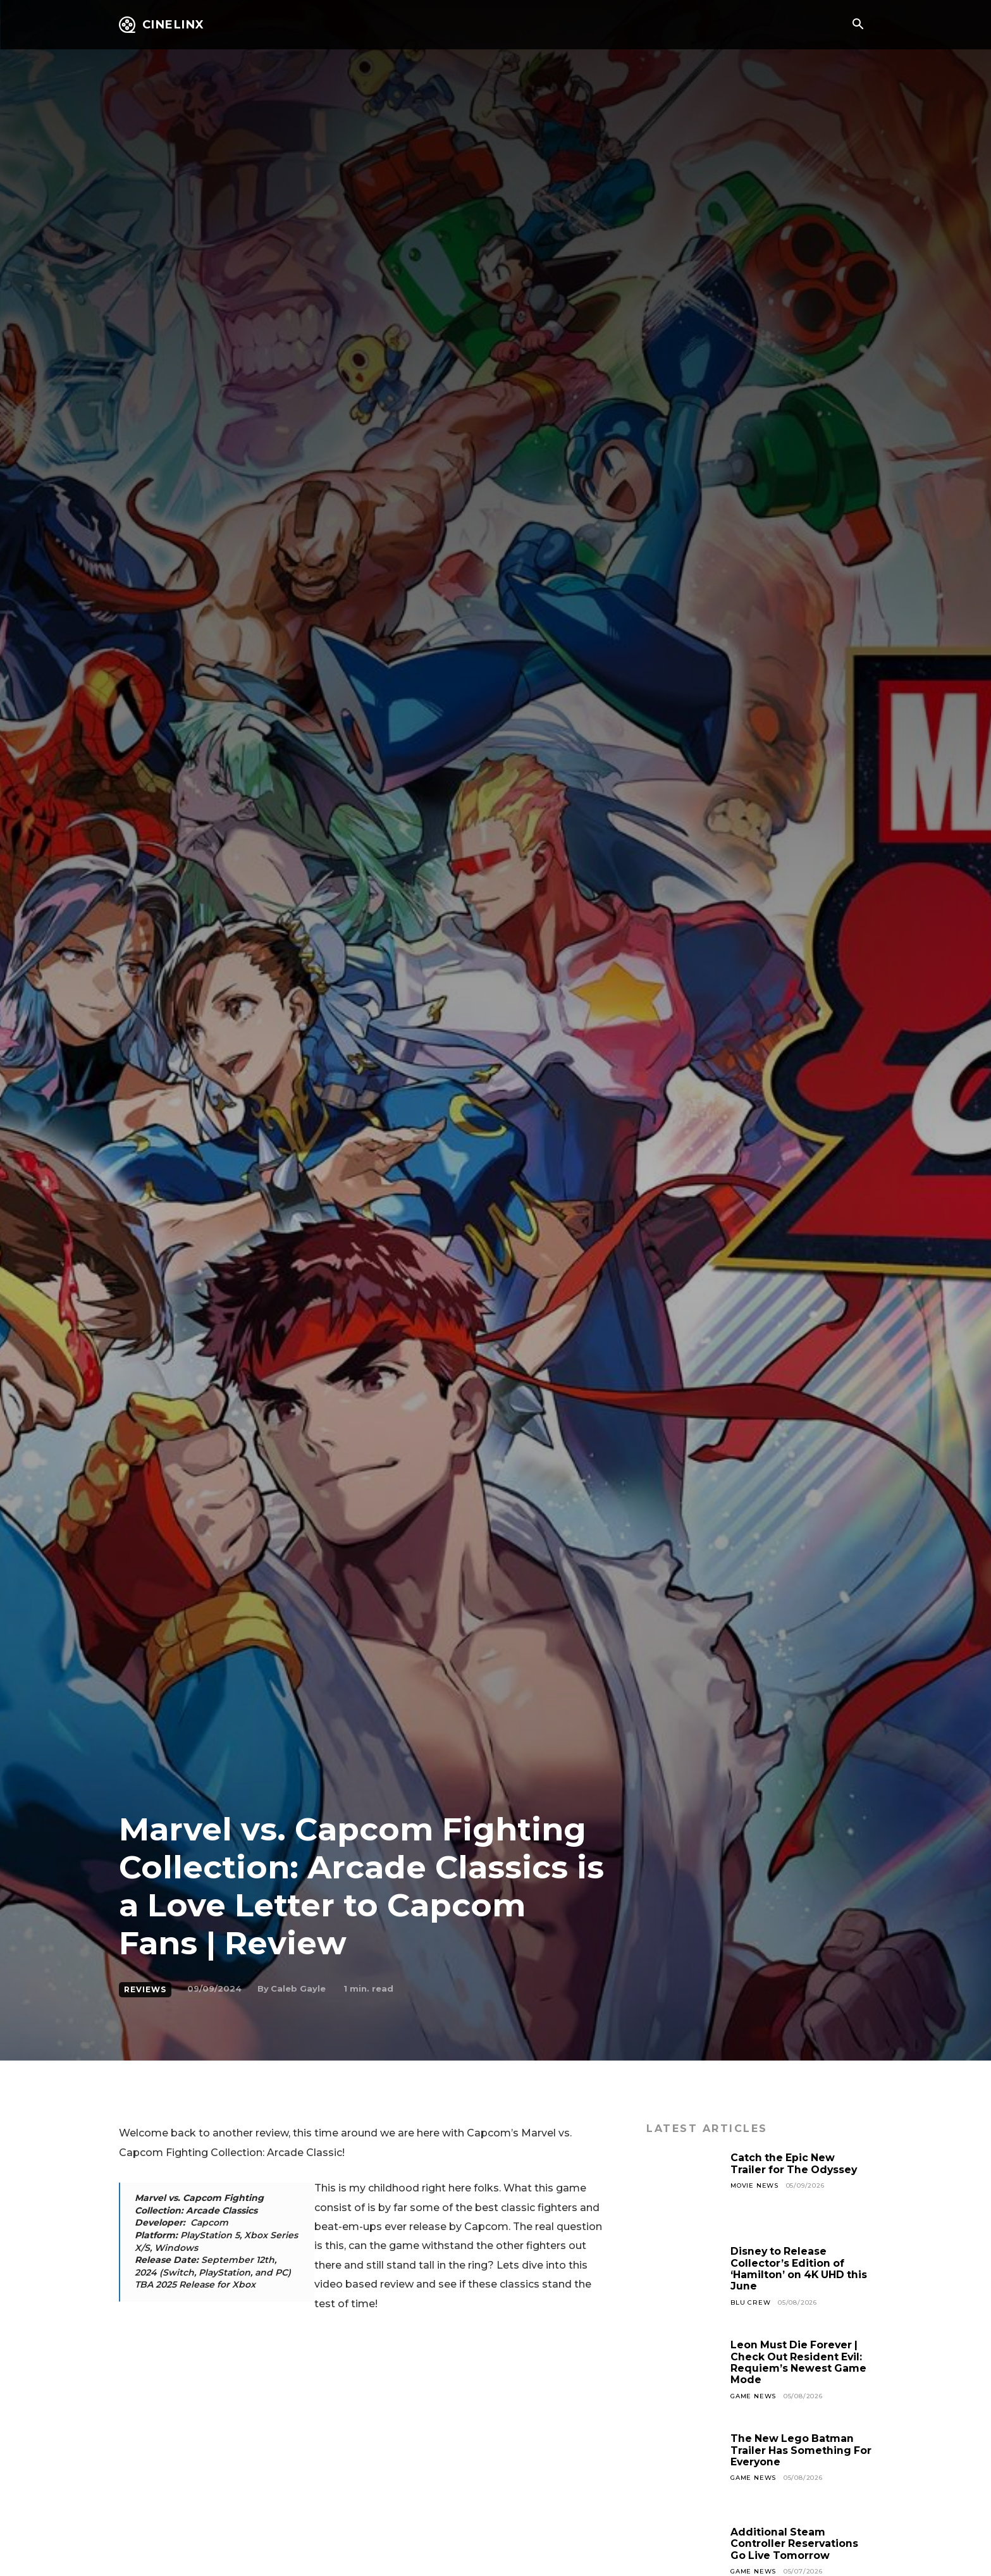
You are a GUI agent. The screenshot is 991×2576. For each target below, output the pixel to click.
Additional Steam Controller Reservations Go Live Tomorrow (794, 2543)
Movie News (754, 2185)
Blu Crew (750, 2302)
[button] (858, 25)
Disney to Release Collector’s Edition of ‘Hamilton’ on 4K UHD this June (800, 2268)
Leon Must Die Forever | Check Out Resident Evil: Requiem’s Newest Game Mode (799, 2362)
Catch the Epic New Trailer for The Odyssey (795, 2163)
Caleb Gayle (298, 1988)
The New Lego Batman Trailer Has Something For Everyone (793, 2450)
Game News (753, 2396)
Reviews (145, 1989)
